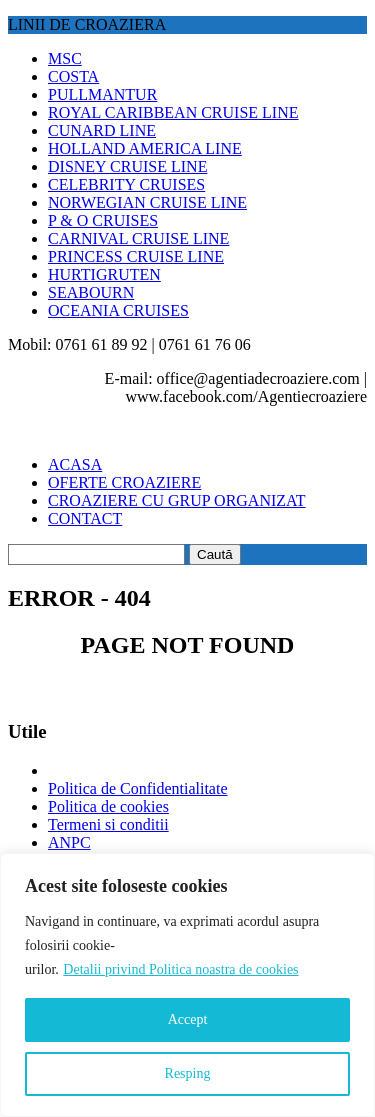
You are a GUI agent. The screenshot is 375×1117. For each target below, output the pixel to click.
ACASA (75, 464)
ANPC (69, 842)
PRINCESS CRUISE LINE (136, 256)
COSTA (73, 76)
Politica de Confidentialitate (138, 788)
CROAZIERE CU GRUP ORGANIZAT (177, 500)
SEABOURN (91, 292)
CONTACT (85, 518)
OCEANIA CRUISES (118, 310)
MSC (65, 58)
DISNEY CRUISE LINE (127, 166)
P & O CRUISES (103, 220)
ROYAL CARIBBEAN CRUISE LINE (173, 112)
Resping (188, 1073)
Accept (188, 1019)
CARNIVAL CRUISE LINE (138, 238)
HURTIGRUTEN (104, 274)
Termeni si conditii (108, 824)
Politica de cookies (108, 806)
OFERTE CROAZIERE (124, 482)
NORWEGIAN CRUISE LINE (147, 202)
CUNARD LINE (102, 130)
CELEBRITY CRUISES (126, 184)
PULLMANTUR (102, 94)
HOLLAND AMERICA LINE (145, 148)
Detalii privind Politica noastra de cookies (180, 969)
